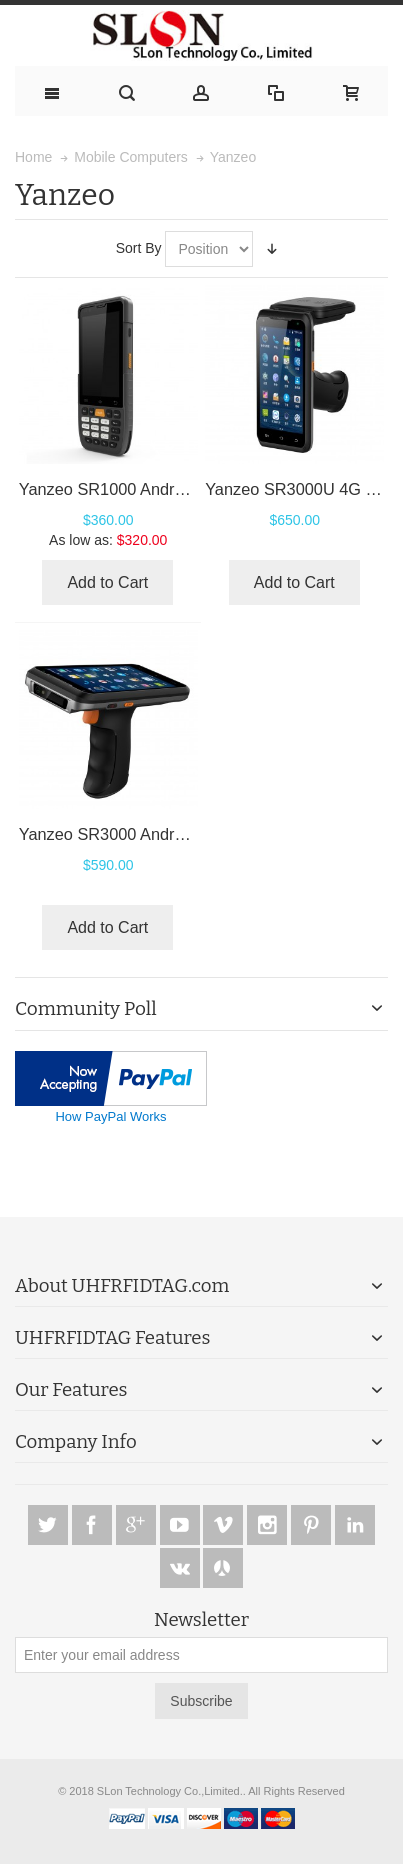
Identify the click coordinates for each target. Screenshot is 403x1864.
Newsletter (201, 1620)
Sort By (139, 248)
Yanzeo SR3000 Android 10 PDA (138, 834)
